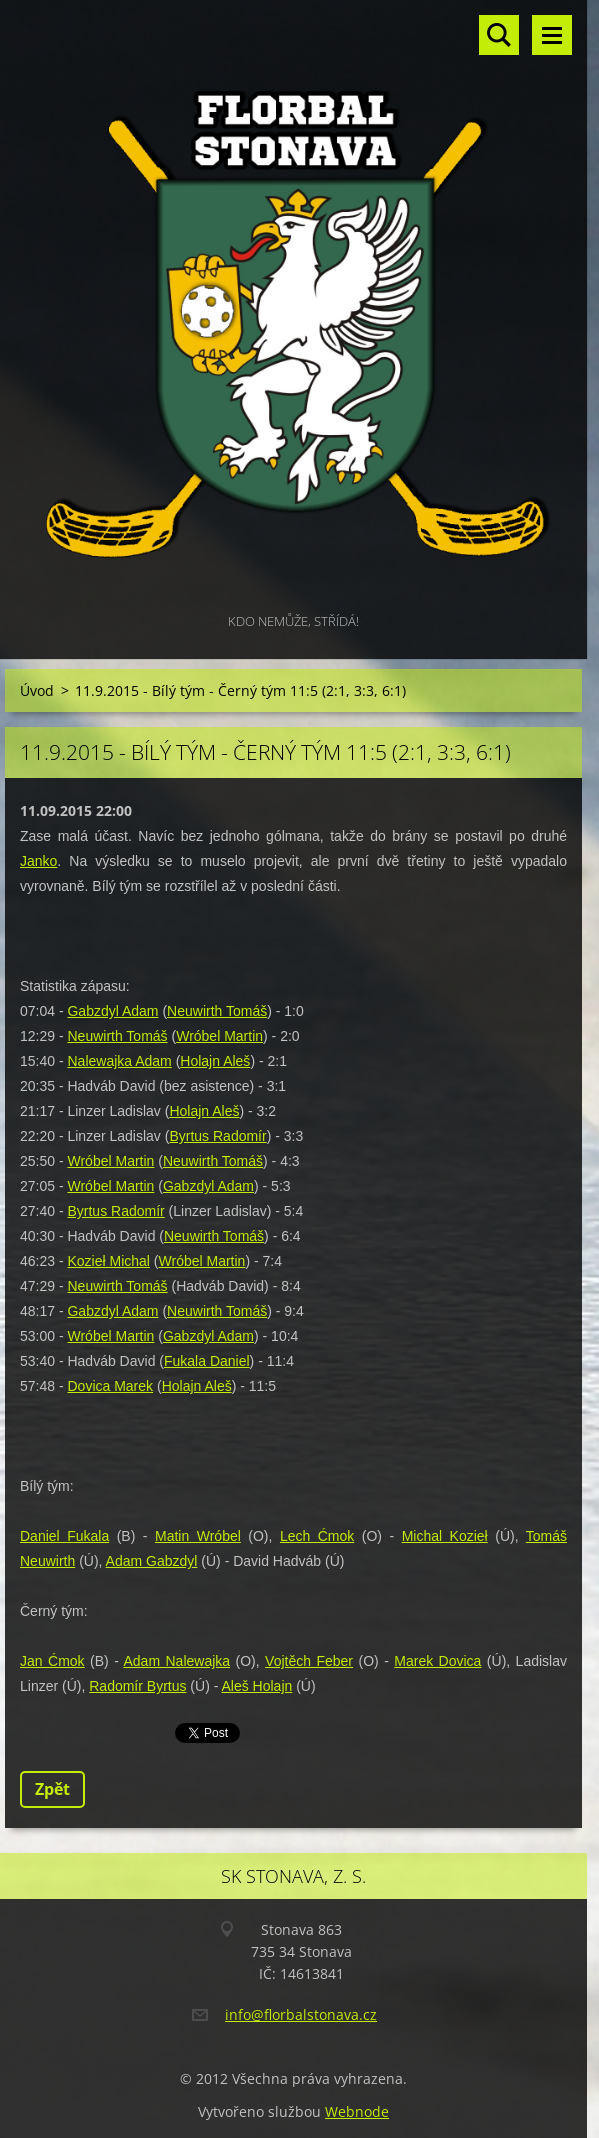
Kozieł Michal (108, 1261)
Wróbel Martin (219, 1036)
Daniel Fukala (64, 1536)
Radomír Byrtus (137, 1686)
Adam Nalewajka (176, 1661)
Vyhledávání (499, 35)
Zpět (52, 1789)
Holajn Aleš (215, 1061)
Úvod (37, 690)
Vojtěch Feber (309, 1661)
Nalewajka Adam (119, 1061)
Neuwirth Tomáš (217, 1011)
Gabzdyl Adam (112, 1011)
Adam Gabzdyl (152, 1561)
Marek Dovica (437, 1661)
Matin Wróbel (198, 1536)
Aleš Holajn (256, 1686)
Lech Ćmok (317, 1536)
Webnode (357, 2111)
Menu (552, 35)
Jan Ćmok (52, 1661)
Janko (38, 861)
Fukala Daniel (207, 1361)
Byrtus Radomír (217, 1136)
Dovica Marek (110, 1386)
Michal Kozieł (445, 1536)
